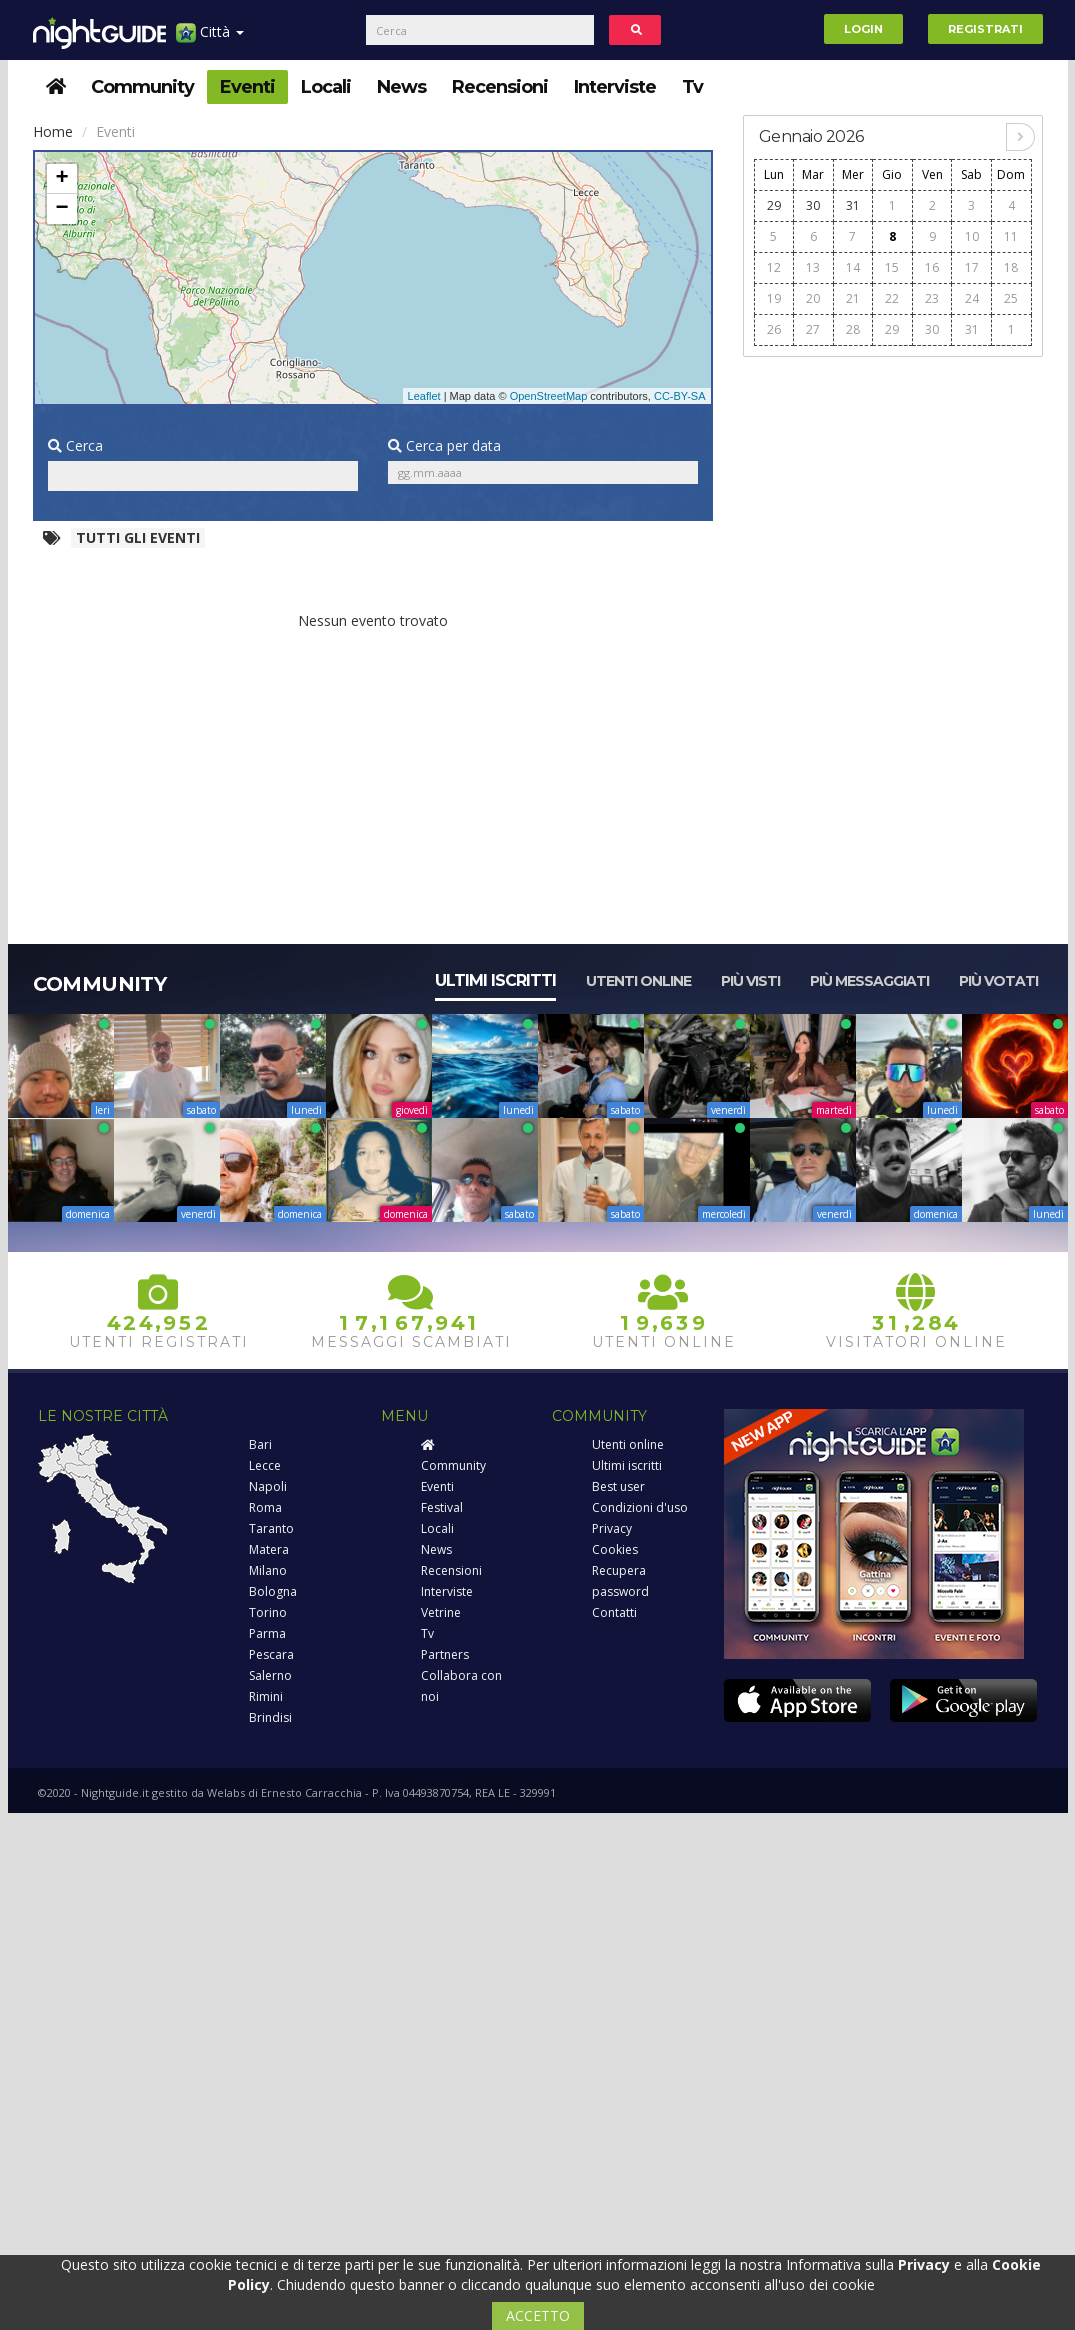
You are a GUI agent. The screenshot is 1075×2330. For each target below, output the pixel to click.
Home (53, 131)
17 (972, 267)
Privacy (612, 1528)
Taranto (271, 1528)
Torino (268, 1612)
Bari (260, 1444)
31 (853, 205)
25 (1011, 298)
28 (853, 329)
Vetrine (441, 1612)
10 (972, 236)
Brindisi (270, 1717)
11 (1011, 236)
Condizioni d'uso (640, 1507)
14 (853, 267)
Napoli (268, 1486)
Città (210, 39)
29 (774, 205)
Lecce (265, 1465)
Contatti (614, 1612)
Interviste (615, 87)
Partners (445, 1654)
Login (863, 29)
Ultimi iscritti (495, 980)
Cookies (615, 1549)
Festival (442, 1507)
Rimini (266, 1696)
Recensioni (500, 87)
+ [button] (61, 179)
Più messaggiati (869, 981)
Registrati (985, 29)
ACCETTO (538, 2315)
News (401, 87)
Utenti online (638, 981)
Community (142, 87)
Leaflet (424, 396)
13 (813, 267)
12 (774, 267)
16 (932, 267)
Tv (692, 87)
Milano (268, 1570)
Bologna (273, 1591)
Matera (269, 1549)
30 (813, 205)
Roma (265, 1507)
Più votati (998, 981)
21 (853, 298)
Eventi (247, 87)
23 (932, 298)
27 (813, 329)
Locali (326, 87)
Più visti (750, 981)
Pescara (271, 1654)
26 (774, 329)
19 (774, 298)
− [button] (61, 209)
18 (1011, 267)
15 (892, 267)
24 (972, 298)
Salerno (270, 1675)
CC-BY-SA (680, 396)
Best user (618, 1486)
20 (813, 298)
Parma (267, 1633)
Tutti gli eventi (138, 537)
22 (892, 298)
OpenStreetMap (549, 396)
